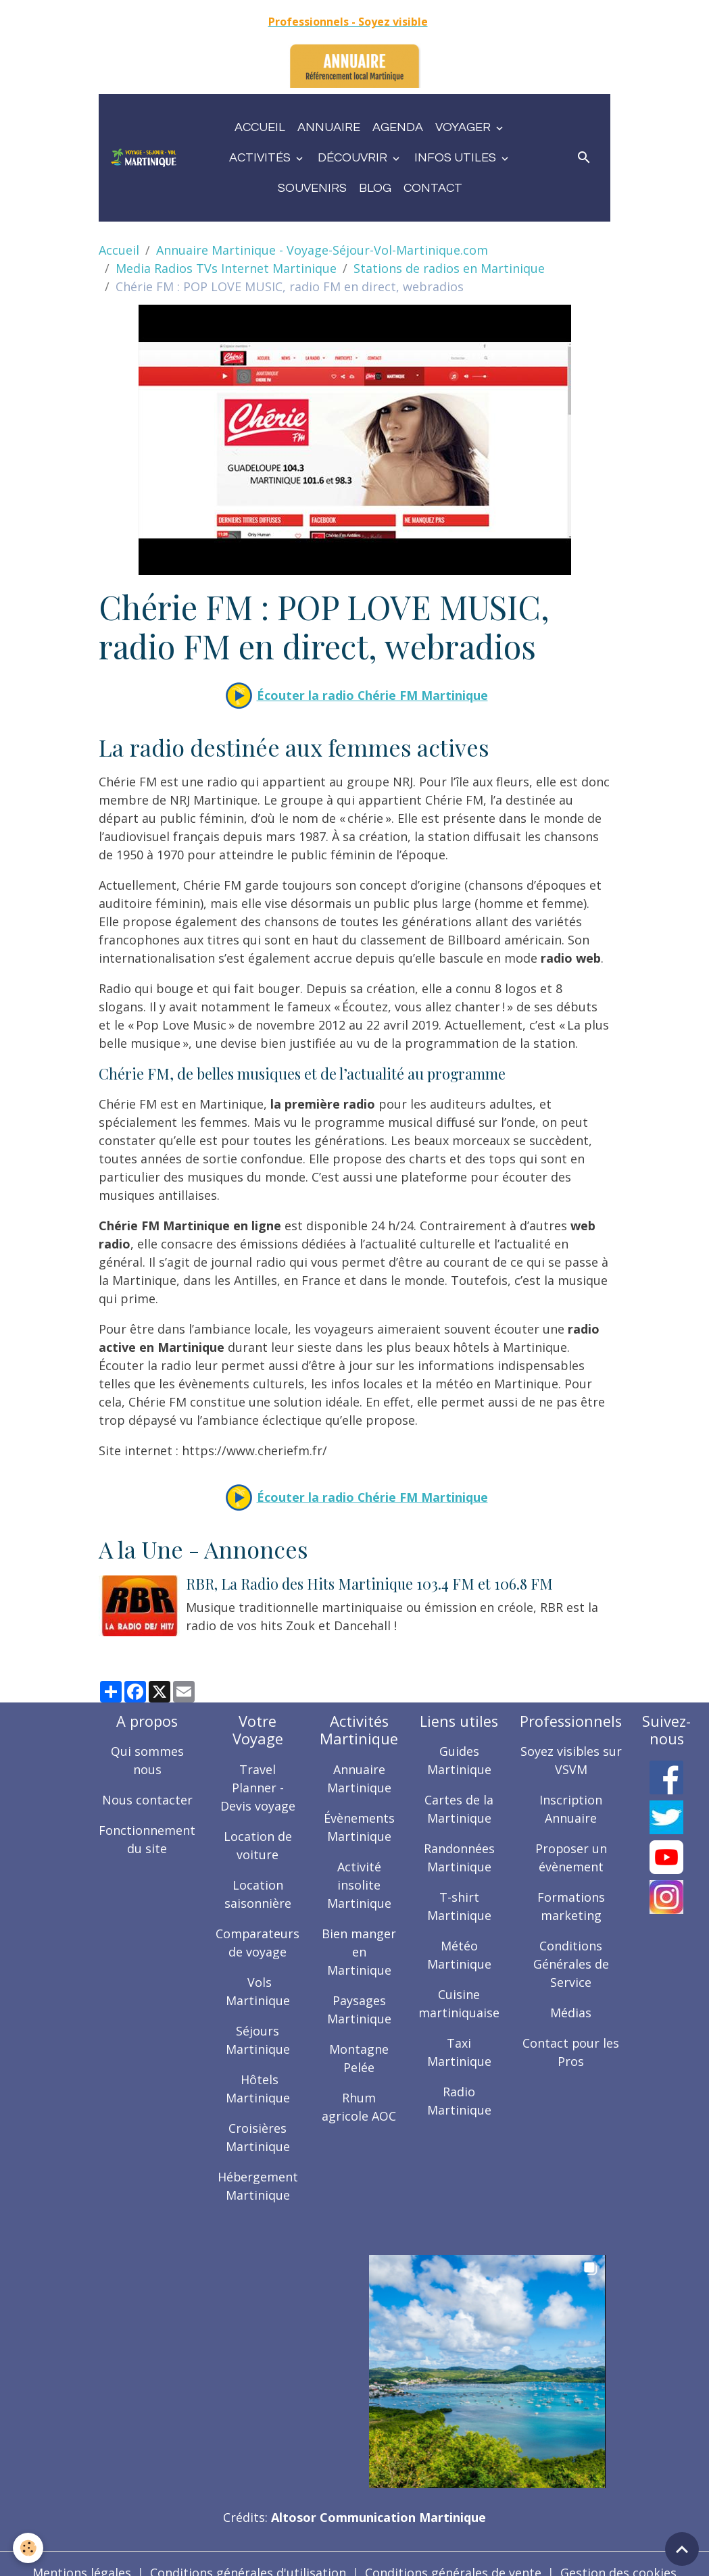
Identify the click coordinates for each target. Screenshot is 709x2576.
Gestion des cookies (618, 2554)
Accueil (260, 127)
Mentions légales (81, 2554)
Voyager (464, 127)
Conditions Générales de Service (572, 1964)
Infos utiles (456, 157)
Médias (571, 2012)
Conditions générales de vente (453, 2554)
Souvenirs (312, 188)
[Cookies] (29, 2548)
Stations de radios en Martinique (449, 268)
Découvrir (354, 157)
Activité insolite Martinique (360, 1884)
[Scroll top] (682, 2549)
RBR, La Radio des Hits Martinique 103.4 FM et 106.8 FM (369, 1583)
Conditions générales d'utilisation (248, 2554)
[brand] (143, 157)
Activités (261, 157)
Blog (375, 188)
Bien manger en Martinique (359, 1951)
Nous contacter (147, 1800)
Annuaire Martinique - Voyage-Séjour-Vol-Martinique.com (322, 250)
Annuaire (328, 127)
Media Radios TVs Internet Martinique (226, 268)
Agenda (397, 127)
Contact (433, 188)
